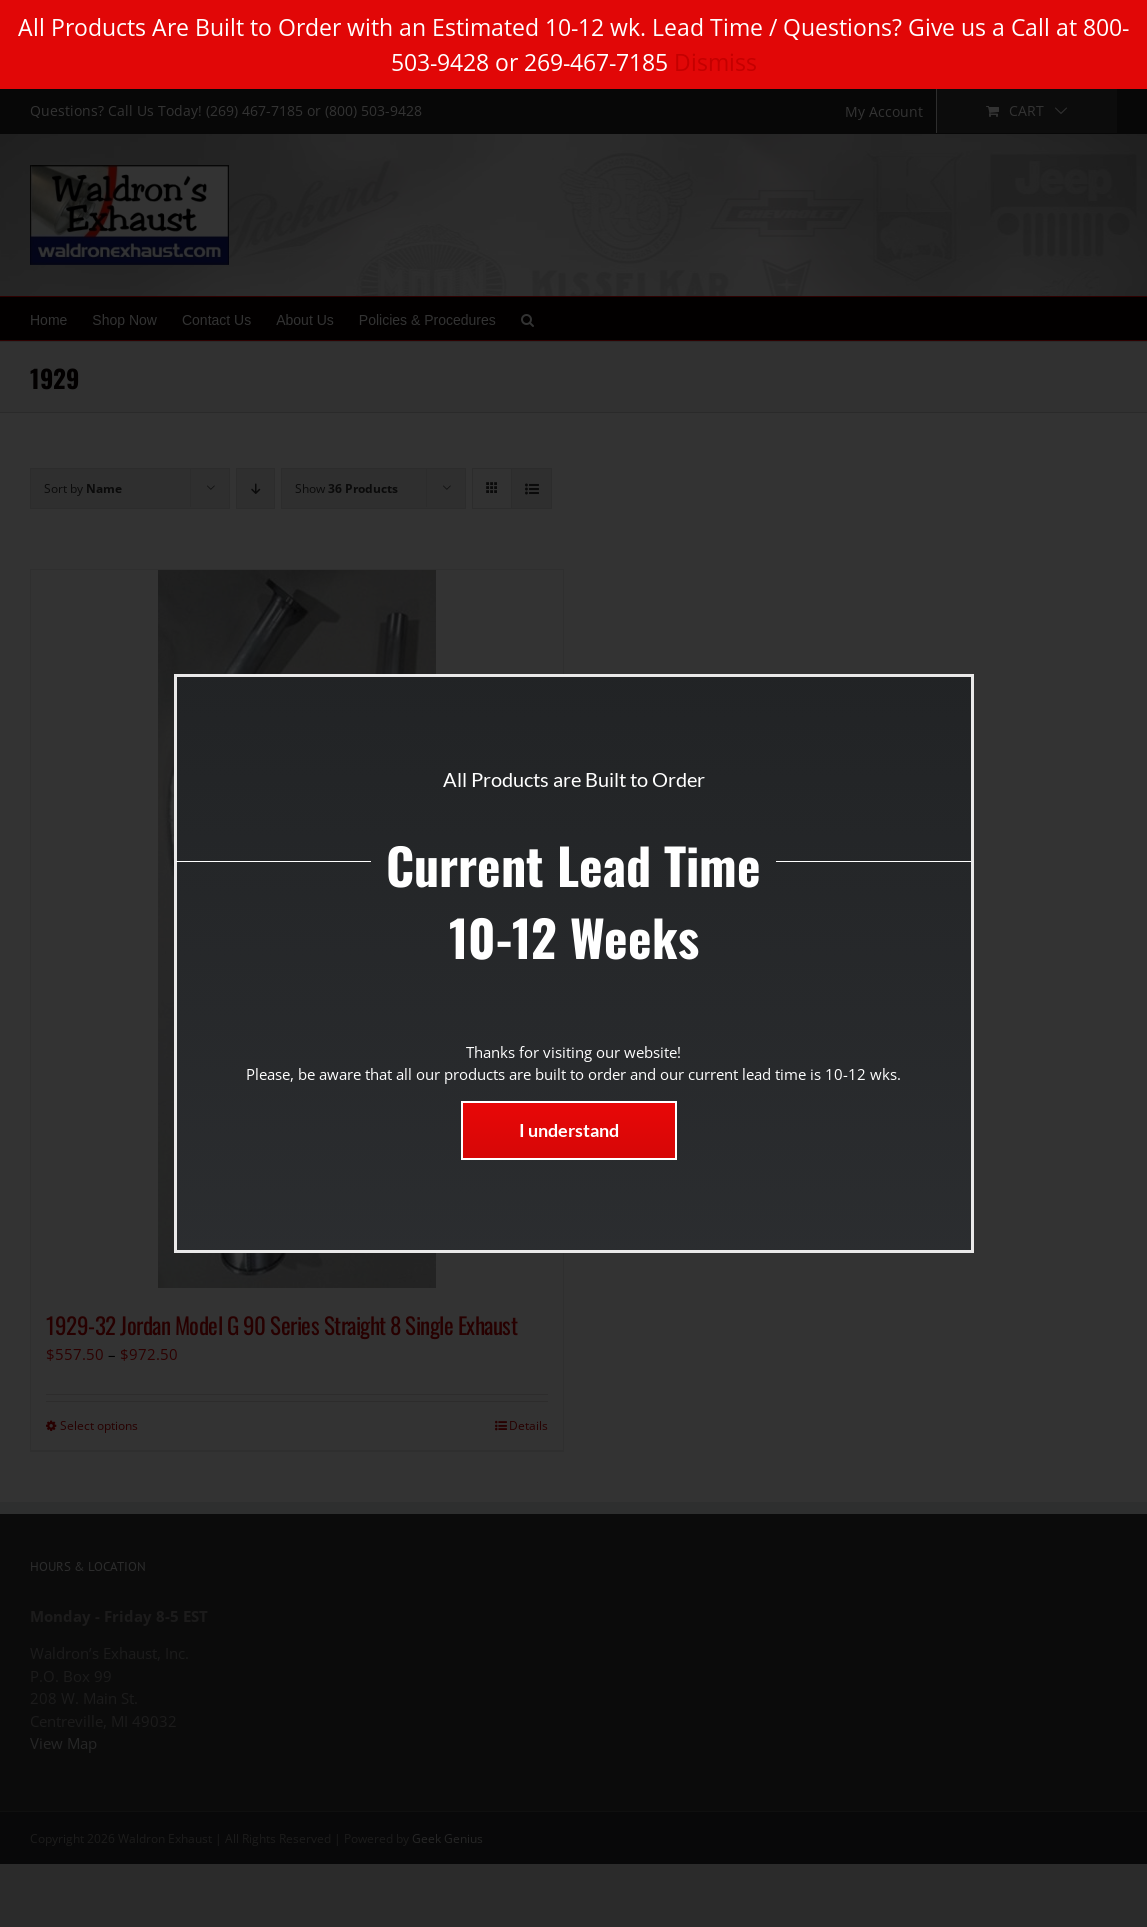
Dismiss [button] (715, 62)
